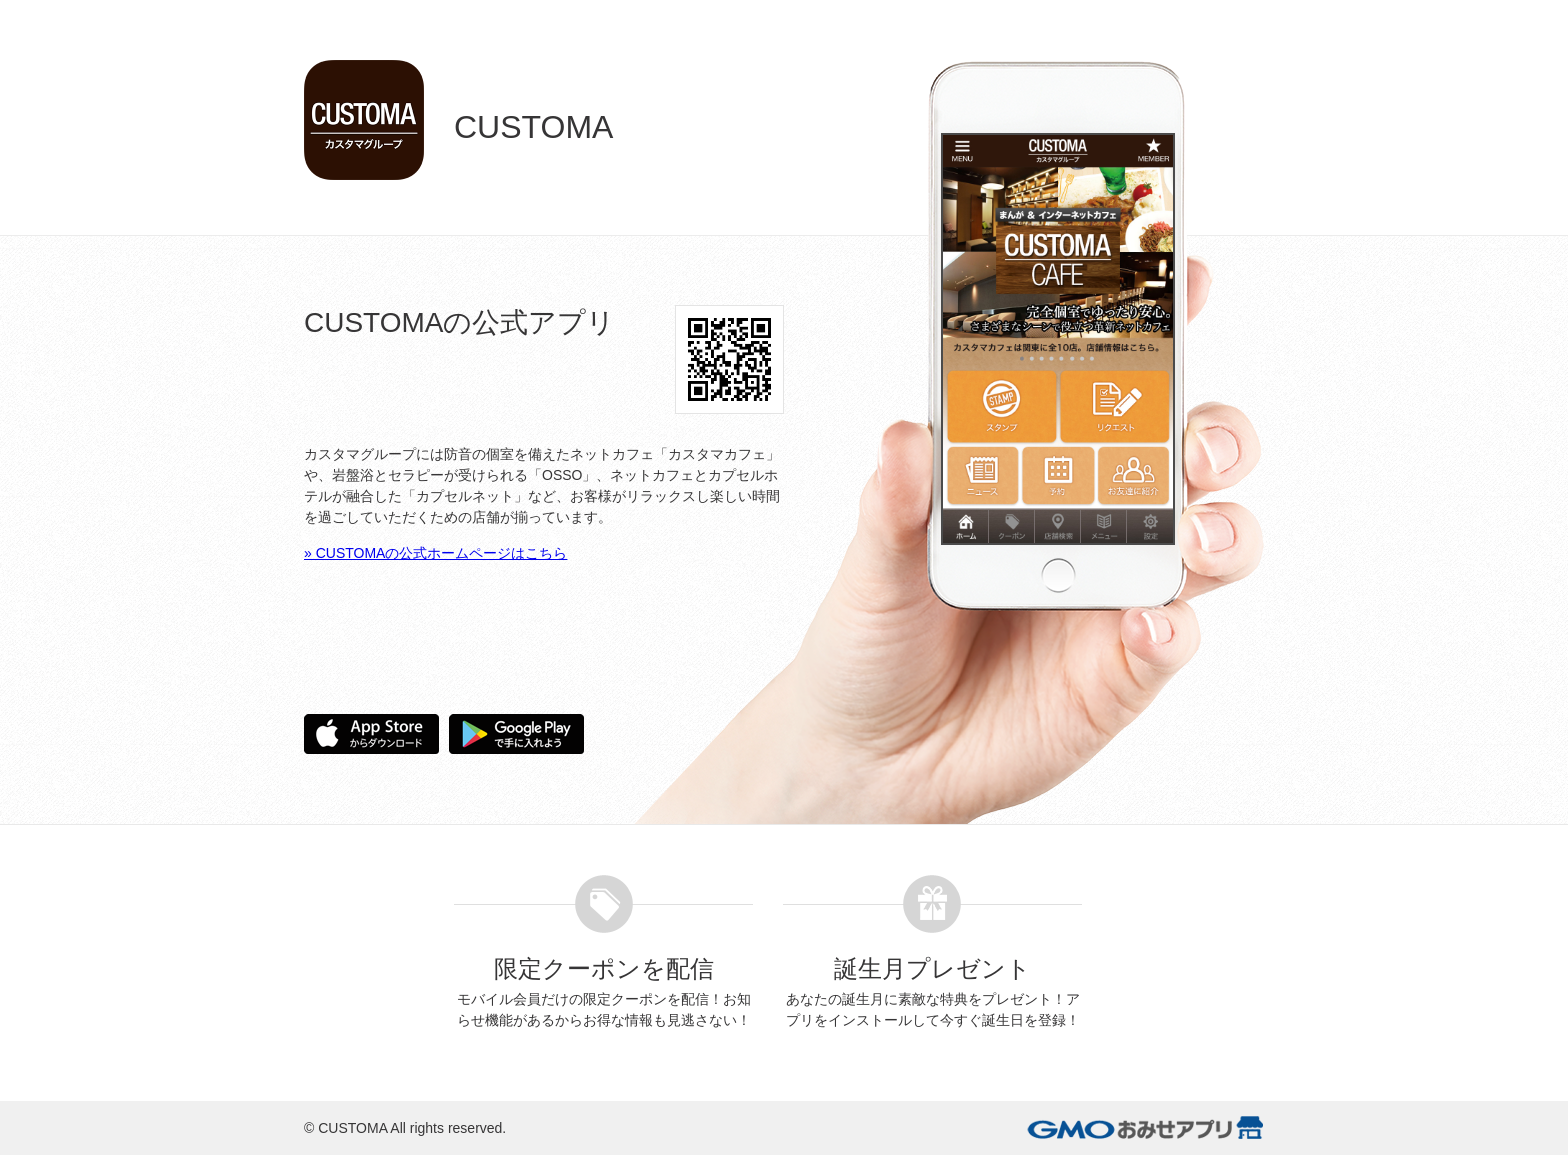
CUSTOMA (352, 1128)
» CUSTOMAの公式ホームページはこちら (435, 553)
